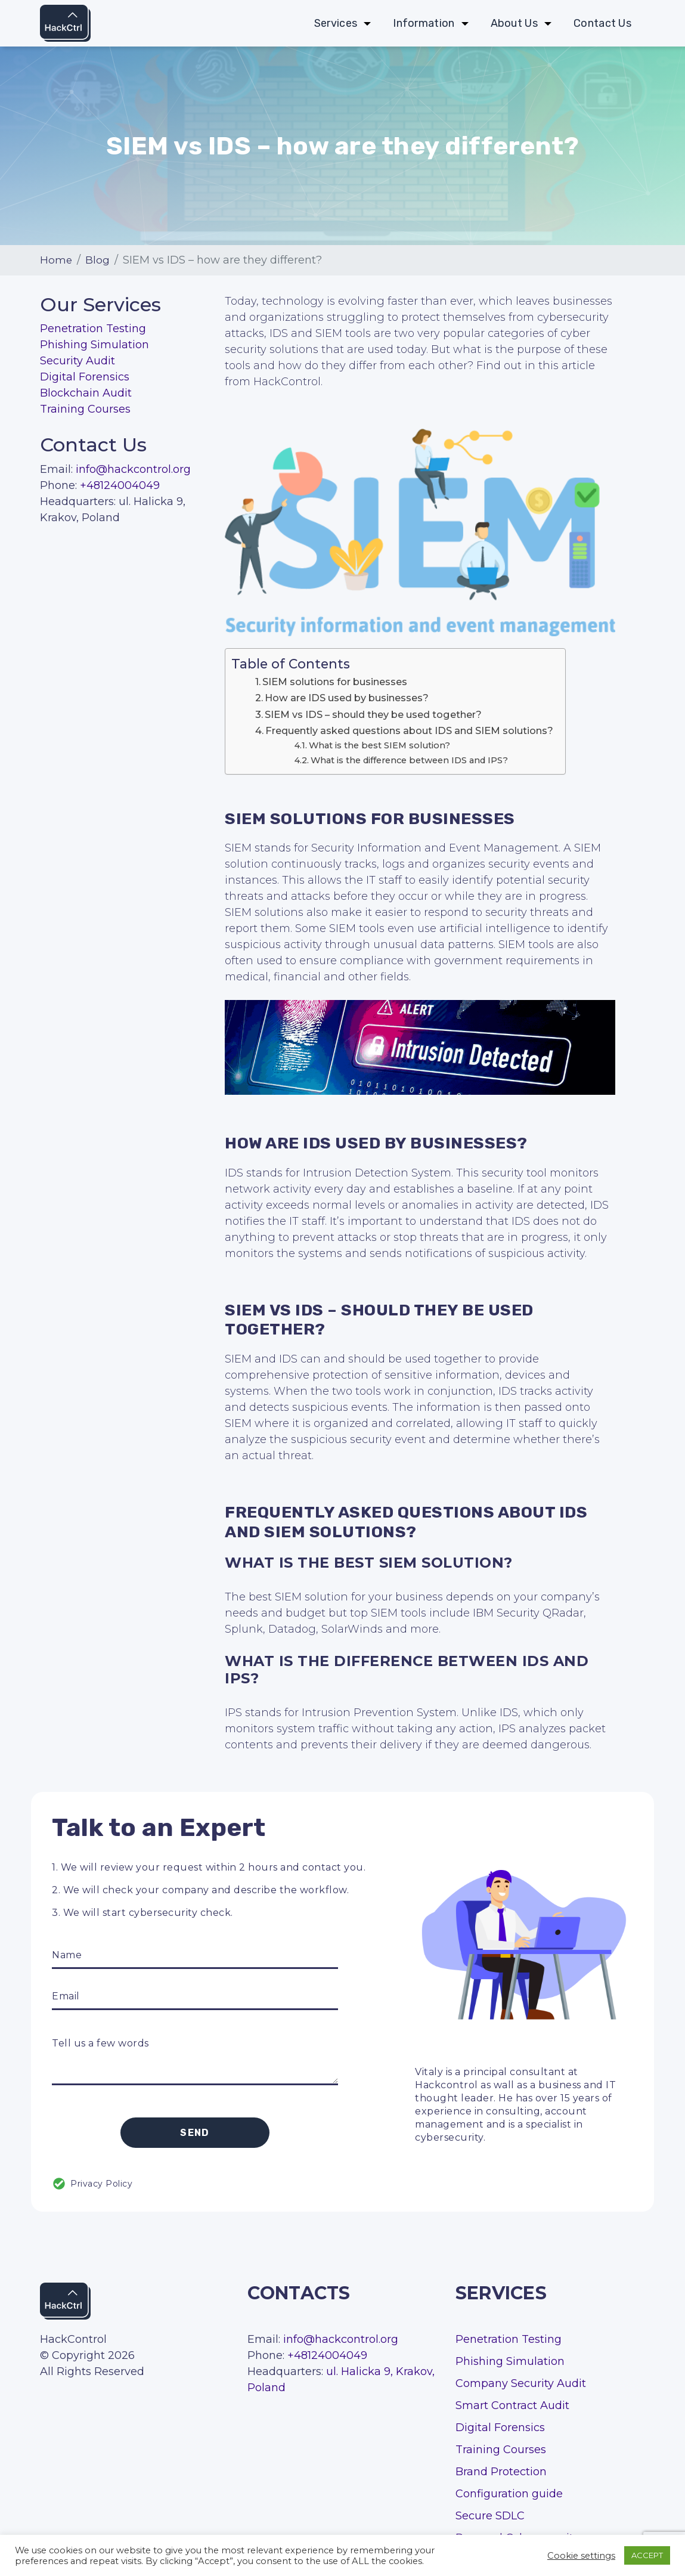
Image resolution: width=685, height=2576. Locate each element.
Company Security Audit (520, 2383)
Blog (98, 260)
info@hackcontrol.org (133, 469)
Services (335, 23)
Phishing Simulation (94, 344)
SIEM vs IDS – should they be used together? (373, 714)
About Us (514, 23)
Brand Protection (501, 2471)
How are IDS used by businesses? (347, 698)
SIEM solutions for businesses (334, 682)
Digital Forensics (84, 376)
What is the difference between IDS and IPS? (409, 760)
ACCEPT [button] (647, 2555)
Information (423, 23)
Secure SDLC (490, 2515)
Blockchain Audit (86, 393)
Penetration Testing (93, 328)
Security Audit (77, 360)
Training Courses (85, 409)
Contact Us (602, 23)
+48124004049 (120, 485)
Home (56, 260)
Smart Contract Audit (512, 2405)
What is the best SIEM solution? (379, 745)
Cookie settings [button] (581, 2555)
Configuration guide (509, 2493)
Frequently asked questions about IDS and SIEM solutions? (409, 730)
